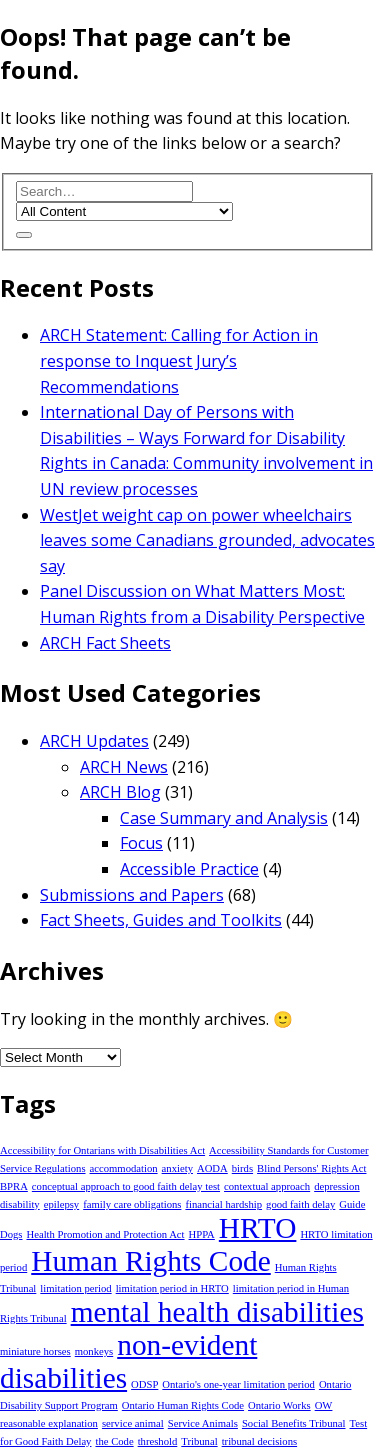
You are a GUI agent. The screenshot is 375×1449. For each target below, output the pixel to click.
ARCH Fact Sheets (105, 643)
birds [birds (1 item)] (242, 1168)
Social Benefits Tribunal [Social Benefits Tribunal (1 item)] (294, 1423)
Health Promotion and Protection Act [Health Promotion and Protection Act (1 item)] (106, 1234)
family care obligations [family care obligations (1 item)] (132, 1204)
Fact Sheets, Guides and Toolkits (161, 920)
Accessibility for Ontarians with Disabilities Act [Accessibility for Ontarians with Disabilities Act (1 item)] (102, 1150)
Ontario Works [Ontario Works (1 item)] (279, 1405)
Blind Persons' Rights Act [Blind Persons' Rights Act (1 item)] (311, 1168)
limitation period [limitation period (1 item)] (75, 1288)
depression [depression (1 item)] (337, 1186)
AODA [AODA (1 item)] (212, 1168)
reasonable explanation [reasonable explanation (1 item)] (49, 1423)
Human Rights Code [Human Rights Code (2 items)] (151, 1261)
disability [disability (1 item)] (20, 1204)
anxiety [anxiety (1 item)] (177, 1168)
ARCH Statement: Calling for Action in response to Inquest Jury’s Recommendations (179, 360)
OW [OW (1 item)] (324, 1405)
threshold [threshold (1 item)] (158, 1441)
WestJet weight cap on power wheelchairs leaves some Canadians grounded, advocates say (207, 540)
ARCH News (124, 767)
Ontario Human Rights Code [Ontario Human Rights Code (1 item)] (183, 1405)
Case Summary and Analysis (224, 818)
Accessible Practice (189, 869)
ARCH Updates (94, 741)
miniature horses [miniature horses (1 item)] (35, 1351)
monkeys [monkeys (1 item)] (94, 1351)
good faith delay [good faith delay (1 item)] (300, 1204)
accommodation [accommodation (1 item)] (124, 1168)
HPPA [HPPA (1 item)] (202, 1234)
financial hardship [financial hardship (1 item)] (223, 1204)
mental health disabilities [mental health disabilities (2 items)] (217, 1312)
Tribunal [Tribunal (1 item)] (199, 1441)
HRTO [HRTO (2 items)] (258, 1228)
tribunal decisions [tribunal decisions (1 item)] (259, 1441)
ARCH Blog (120, 792)
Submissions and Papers (132, 895)
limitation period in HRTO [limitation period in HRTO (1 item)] (172, 1288)
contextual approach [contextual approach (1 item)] (267, 1186)
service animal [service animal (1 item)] (133, 1423)
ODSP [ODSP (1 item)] (144, 1384)
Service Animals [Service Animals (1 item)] (203, 1423)
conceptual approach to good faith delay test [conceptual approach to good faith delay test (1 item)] (126, 1186)
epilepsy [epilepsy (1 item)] (62, 1204)
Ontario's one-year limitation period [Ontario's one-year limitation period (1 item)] (238, 1384)
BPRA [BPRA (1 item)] (14, 1186)
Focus (141, 843)
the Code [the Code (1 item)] (114, 1441)
